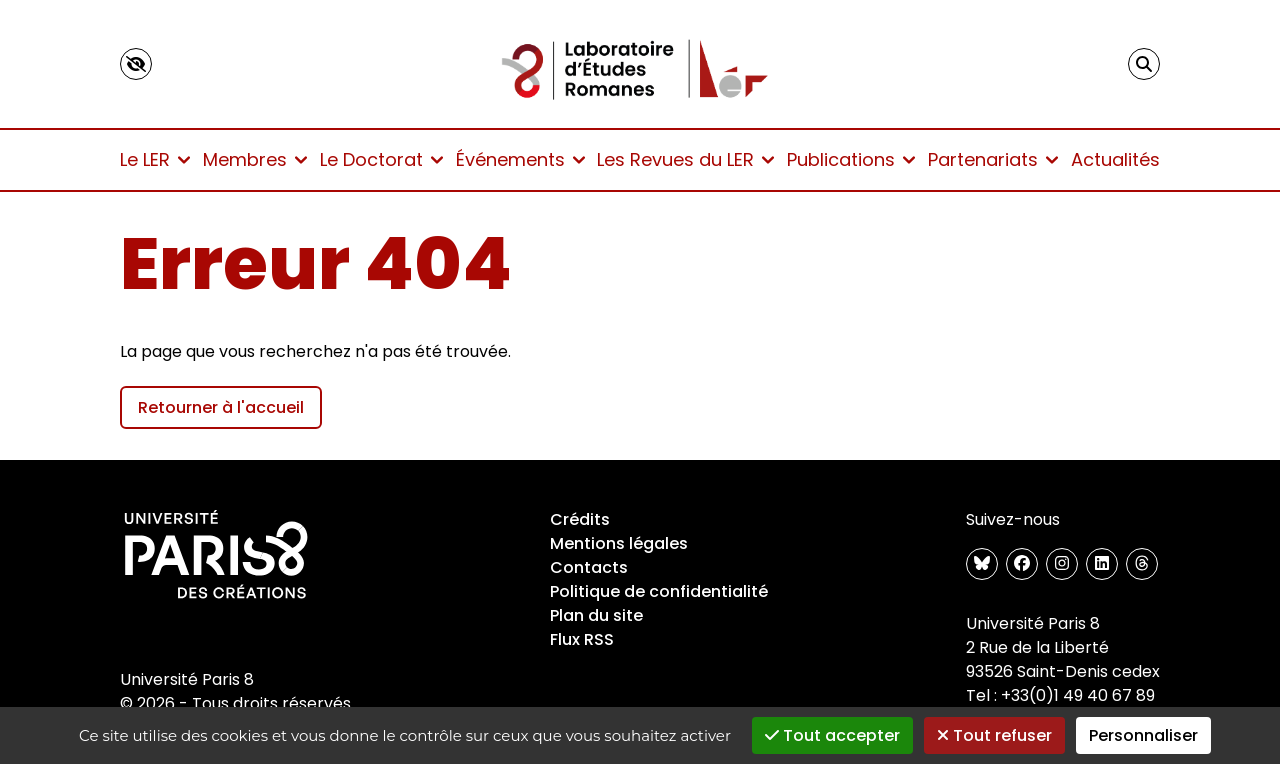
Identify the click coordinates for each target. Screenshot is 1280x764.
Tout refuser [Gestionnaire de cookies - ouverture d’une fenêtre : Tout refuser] (994, 735)
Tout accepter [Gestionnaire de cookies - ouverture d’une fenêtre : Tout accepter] (832, 735)
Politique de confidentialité (659, 591)
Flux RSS (582, 639)
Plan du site (596, 615)
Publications (851, 159)
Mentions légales (619, 543)
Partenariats (993, 159)
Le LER (155, 159)
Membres (255, 159)
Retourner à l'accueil (221, 407)
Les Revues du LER (685, 159)
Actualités (1115, 159)
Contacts (589, 567)
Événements (520, 159)
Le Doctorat (381, 159)
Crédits (580, 519)
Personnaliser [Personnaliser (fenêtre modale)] (1143, 735)
